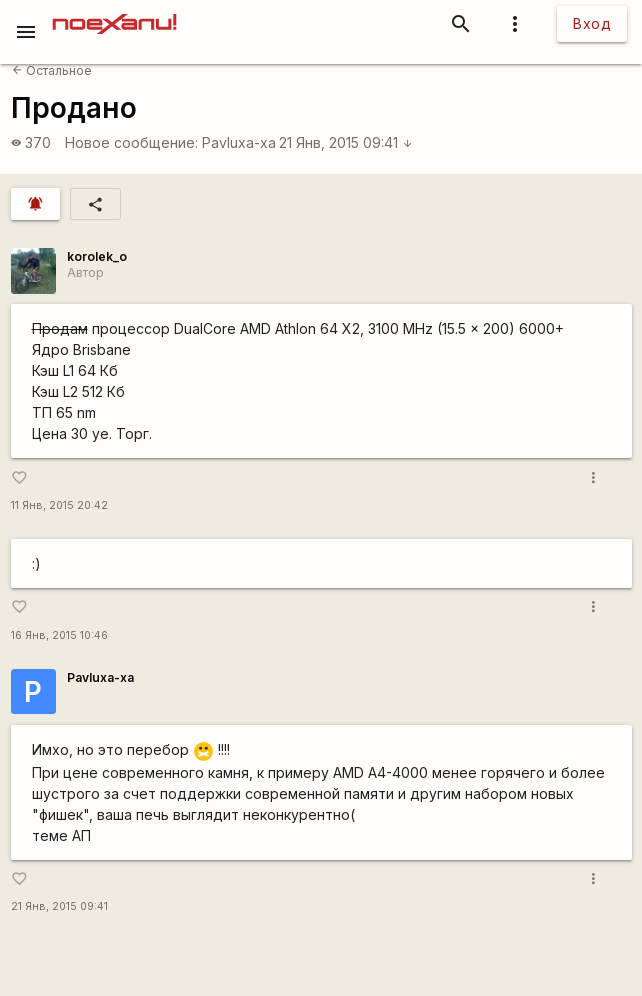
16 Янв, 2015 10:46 (59, 635)
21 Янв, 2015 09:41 (346, 142)
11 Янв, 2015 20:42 (59, 505)
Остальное (52, 70)
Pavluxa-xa (239, 142)
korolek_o (97, 256)
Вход (592, 23)
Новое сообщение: (131, 142)
